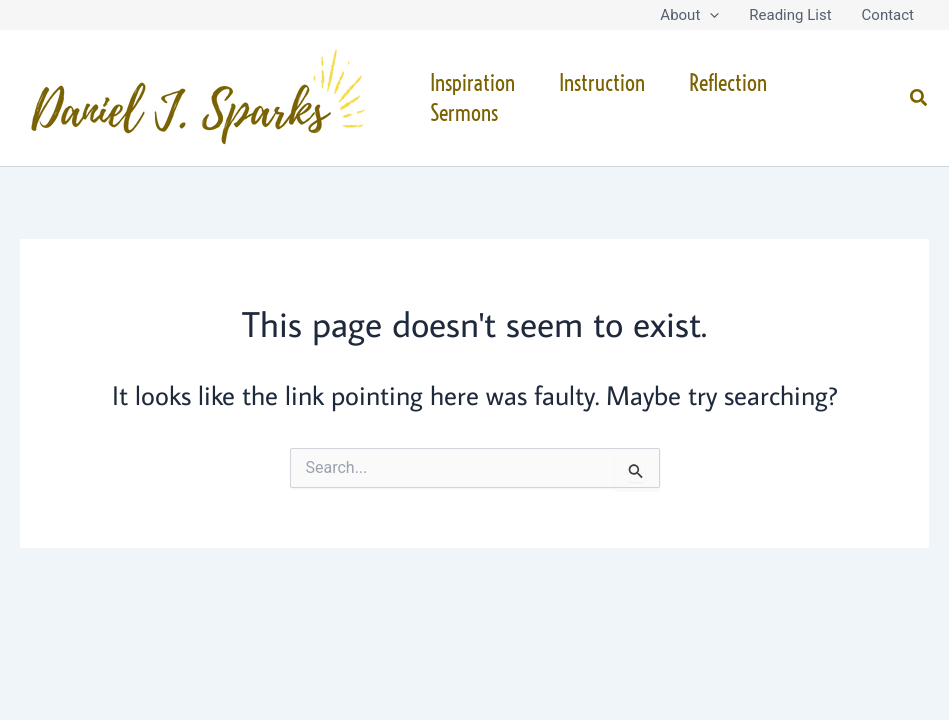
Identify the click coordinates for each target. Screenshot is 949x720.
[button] (709, 15)
